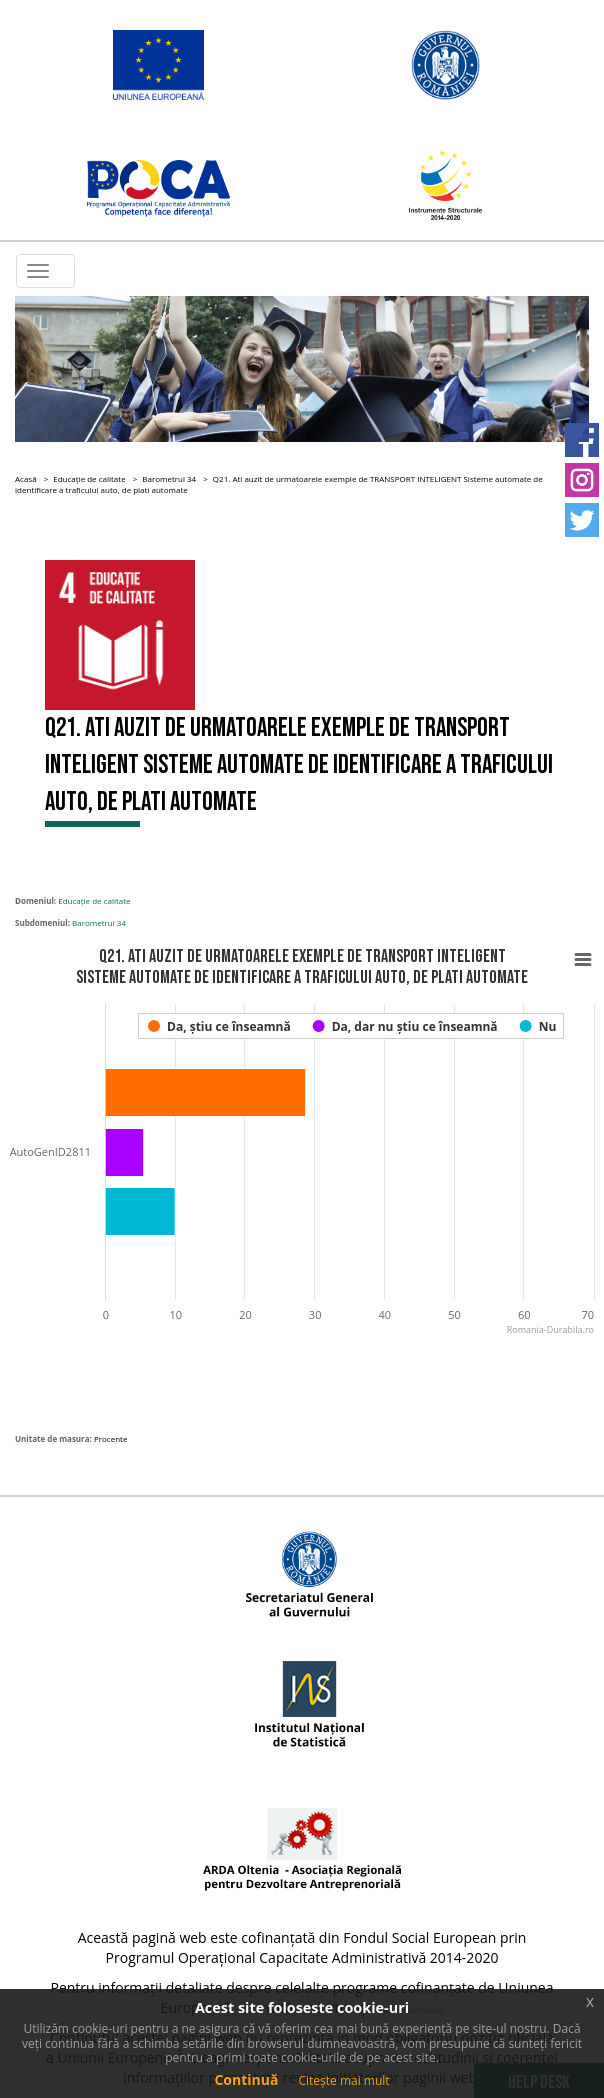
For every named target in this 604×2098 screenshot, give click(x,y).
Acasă (26, 478)
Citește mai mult (343, 2080)
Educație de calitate (89, 478)
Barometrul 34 (169, 478)
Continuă (246, 2079)
